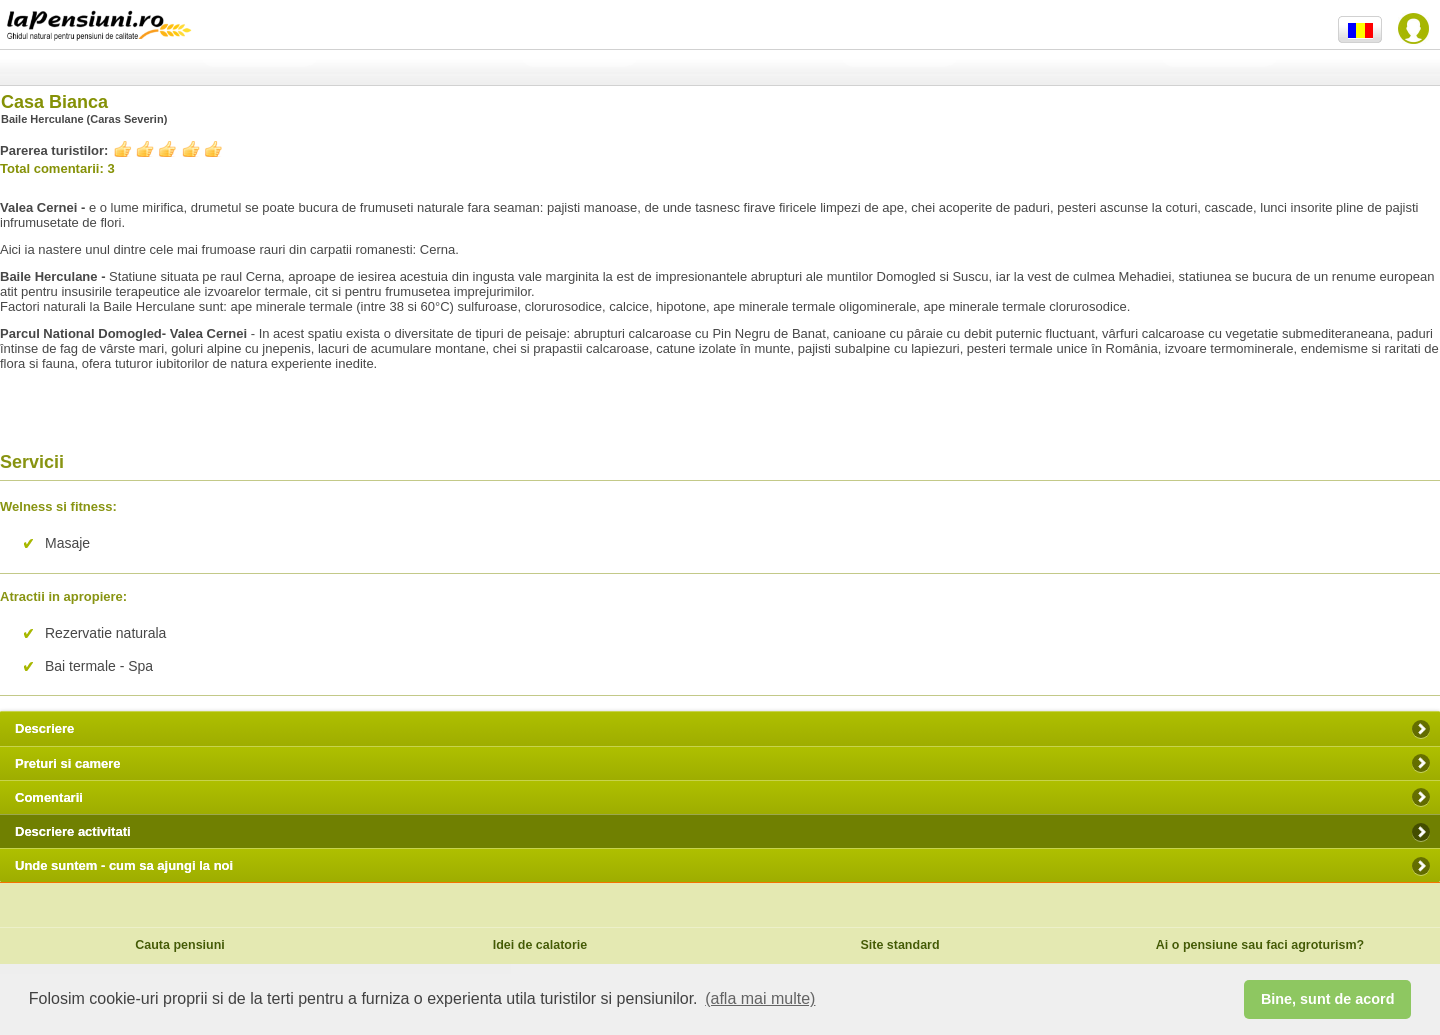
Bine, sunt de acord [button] (1328, 999)
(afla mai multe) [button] (760, 998)
